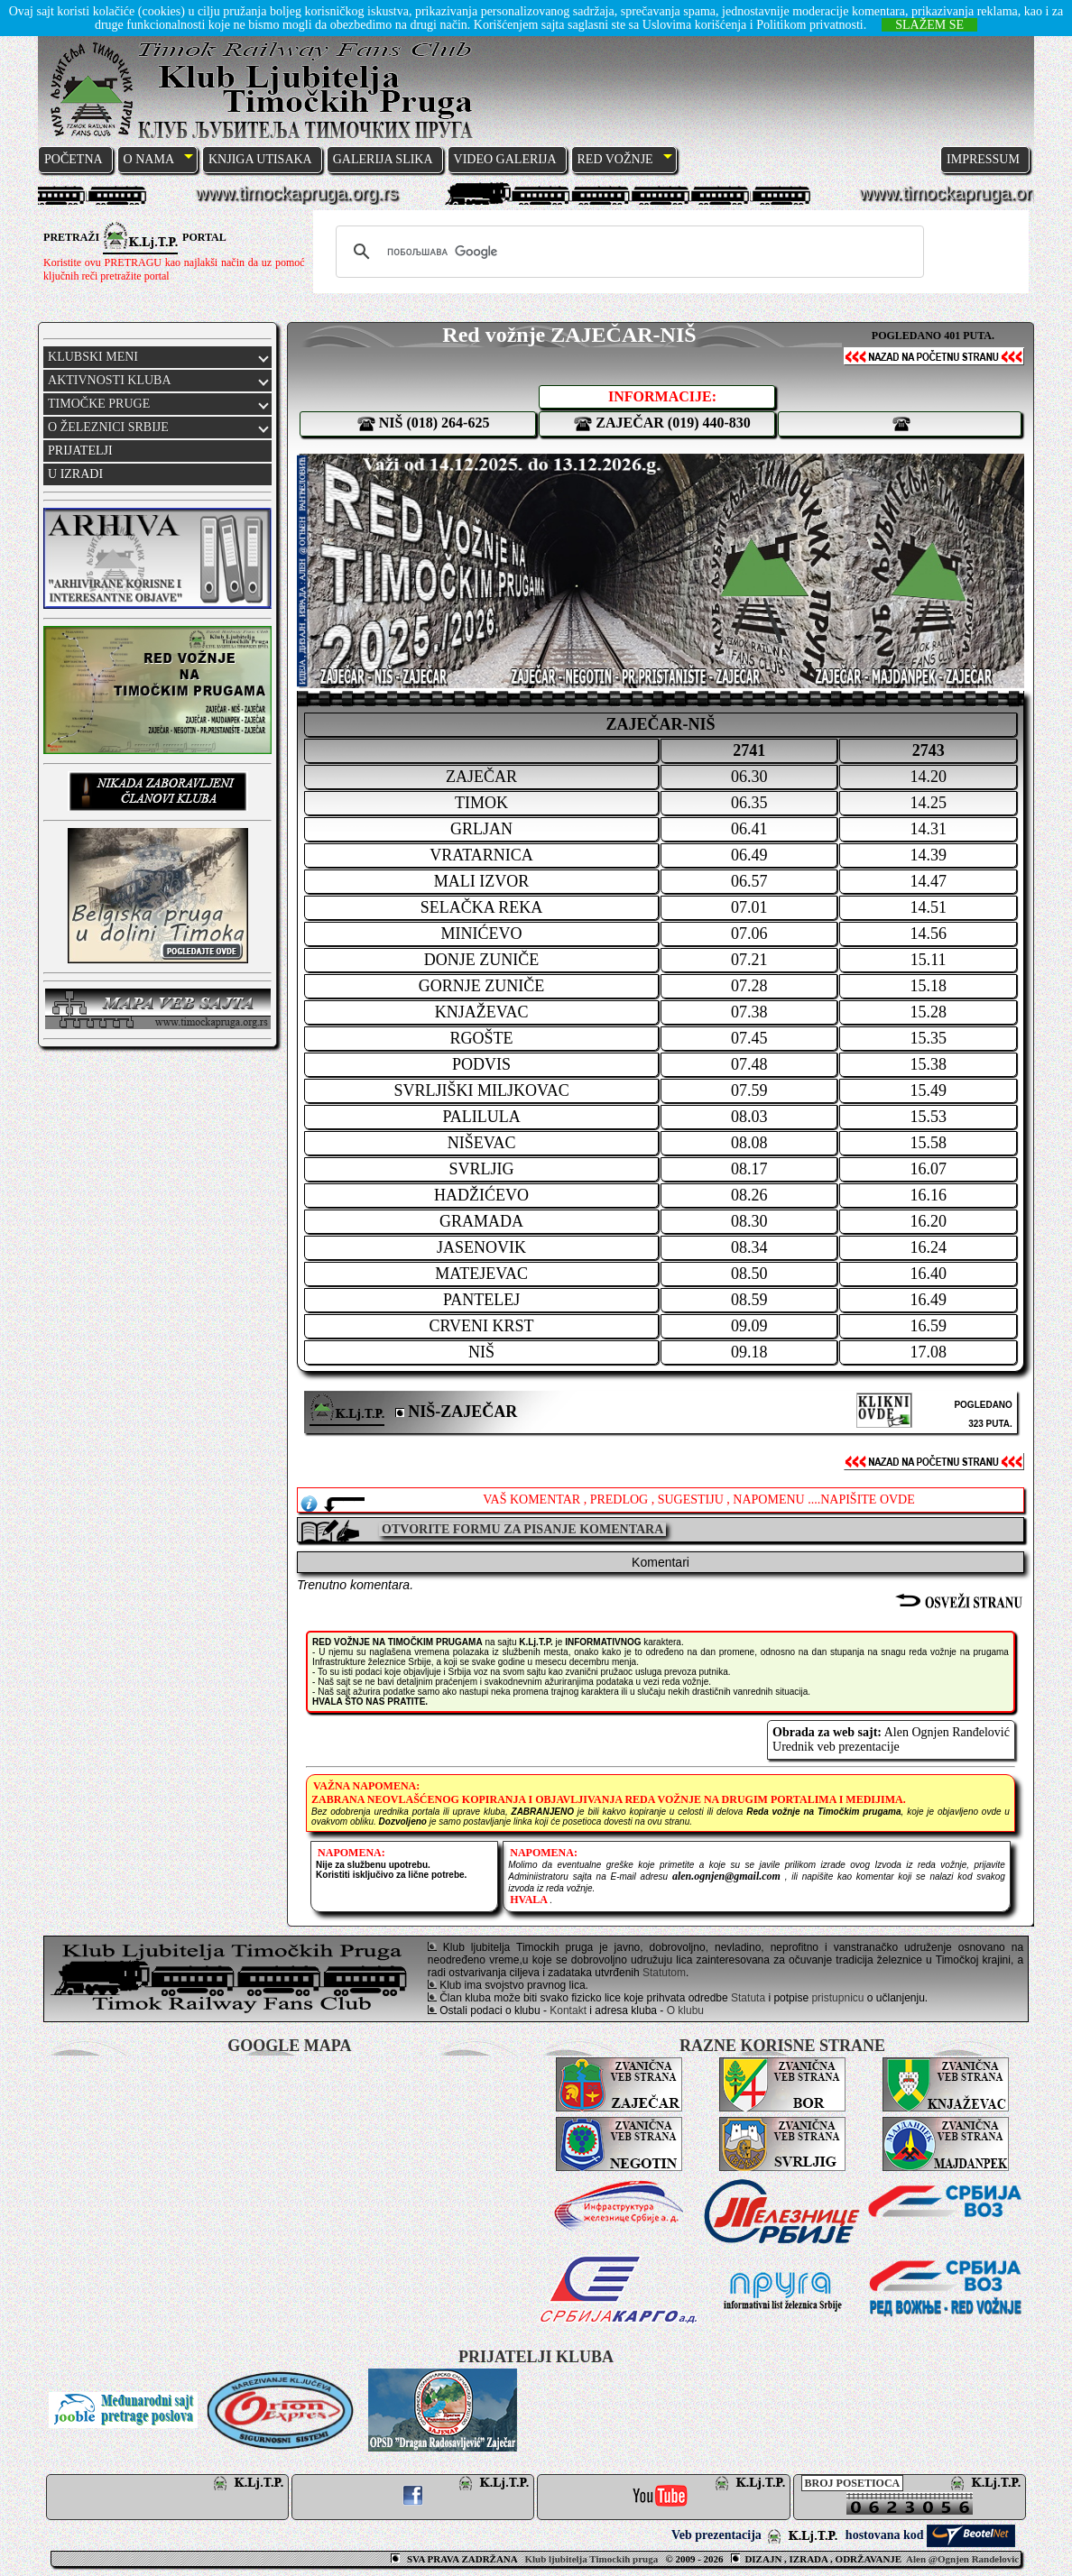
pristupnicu (837, 1998)
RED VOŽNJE (615, 159)
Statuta (748, 1998)
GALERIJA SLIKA (383, 159)
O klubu (685, 2010)
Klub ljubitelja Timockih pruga (592, 2558)
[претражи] (627, 251)
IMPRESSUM (983, 159)
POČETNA (73, 159)
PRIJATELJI (80, 450)
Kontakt (568, 2010)
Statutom (664, 1972)
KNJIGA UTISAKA (260, 159)
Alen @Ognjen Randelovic (962, 2558)
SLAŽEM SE (929, 25)
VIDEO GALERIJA (505, 159)
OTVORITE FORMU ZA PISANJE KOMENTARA (522, 1529)
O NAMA (149, 159)
